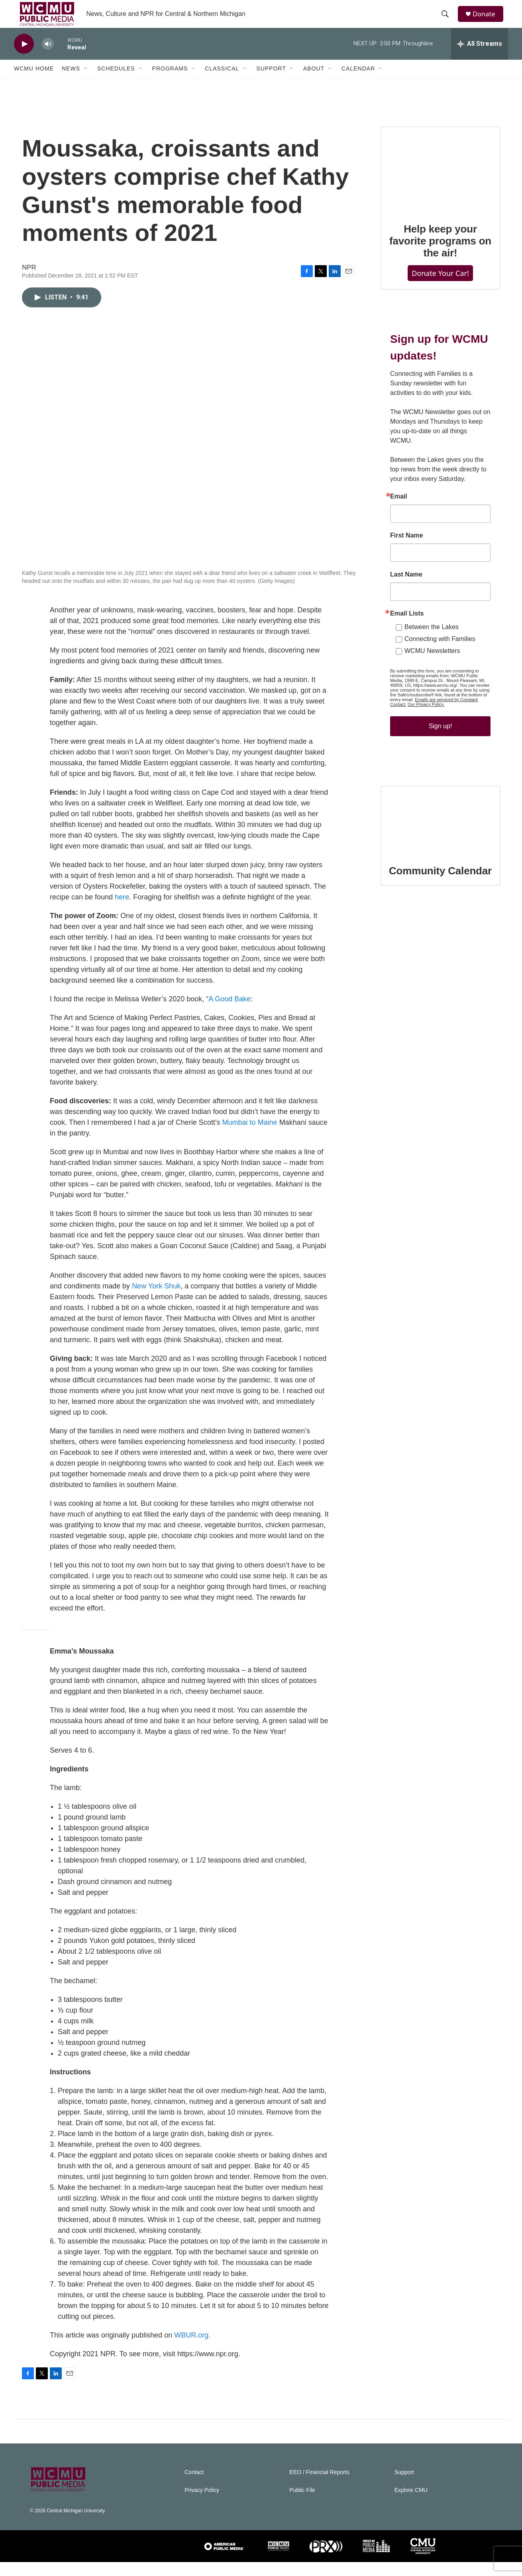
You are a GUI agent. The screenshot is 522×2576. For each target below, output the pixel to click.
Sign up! (440, 740)
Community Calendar (440, 885)
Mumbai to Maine (249, 1136)
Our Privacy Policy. (426, 718)
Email (398, 510)
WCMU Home (34, 83)
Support (271, 83)
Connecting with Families (439, 652)
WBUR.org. (192, 2349)
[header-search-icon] (447, 21)
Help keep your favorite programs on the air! (440, 255)
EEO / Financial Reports (319, 2486)
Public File (302, 2504)
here (122, 911)
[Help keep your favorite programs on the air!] (440, 183)
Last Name (406, 588)
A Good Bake (229, 1013)
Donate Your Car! (440, 287)
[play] (24, 58)
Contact (194, 2486)
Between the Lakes (431, 640)
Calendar (358, 83)
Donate (487, 21)
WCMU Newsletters (432, 664)
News (71, 83)
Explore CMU (411, 2504)
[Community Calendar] (440, 833)
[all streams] (479, 58)
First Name (406, 549)
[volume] (48, 58)
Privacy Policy (201, 2504)
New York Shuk (156, 1300)
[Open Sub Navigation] (86, 83)
